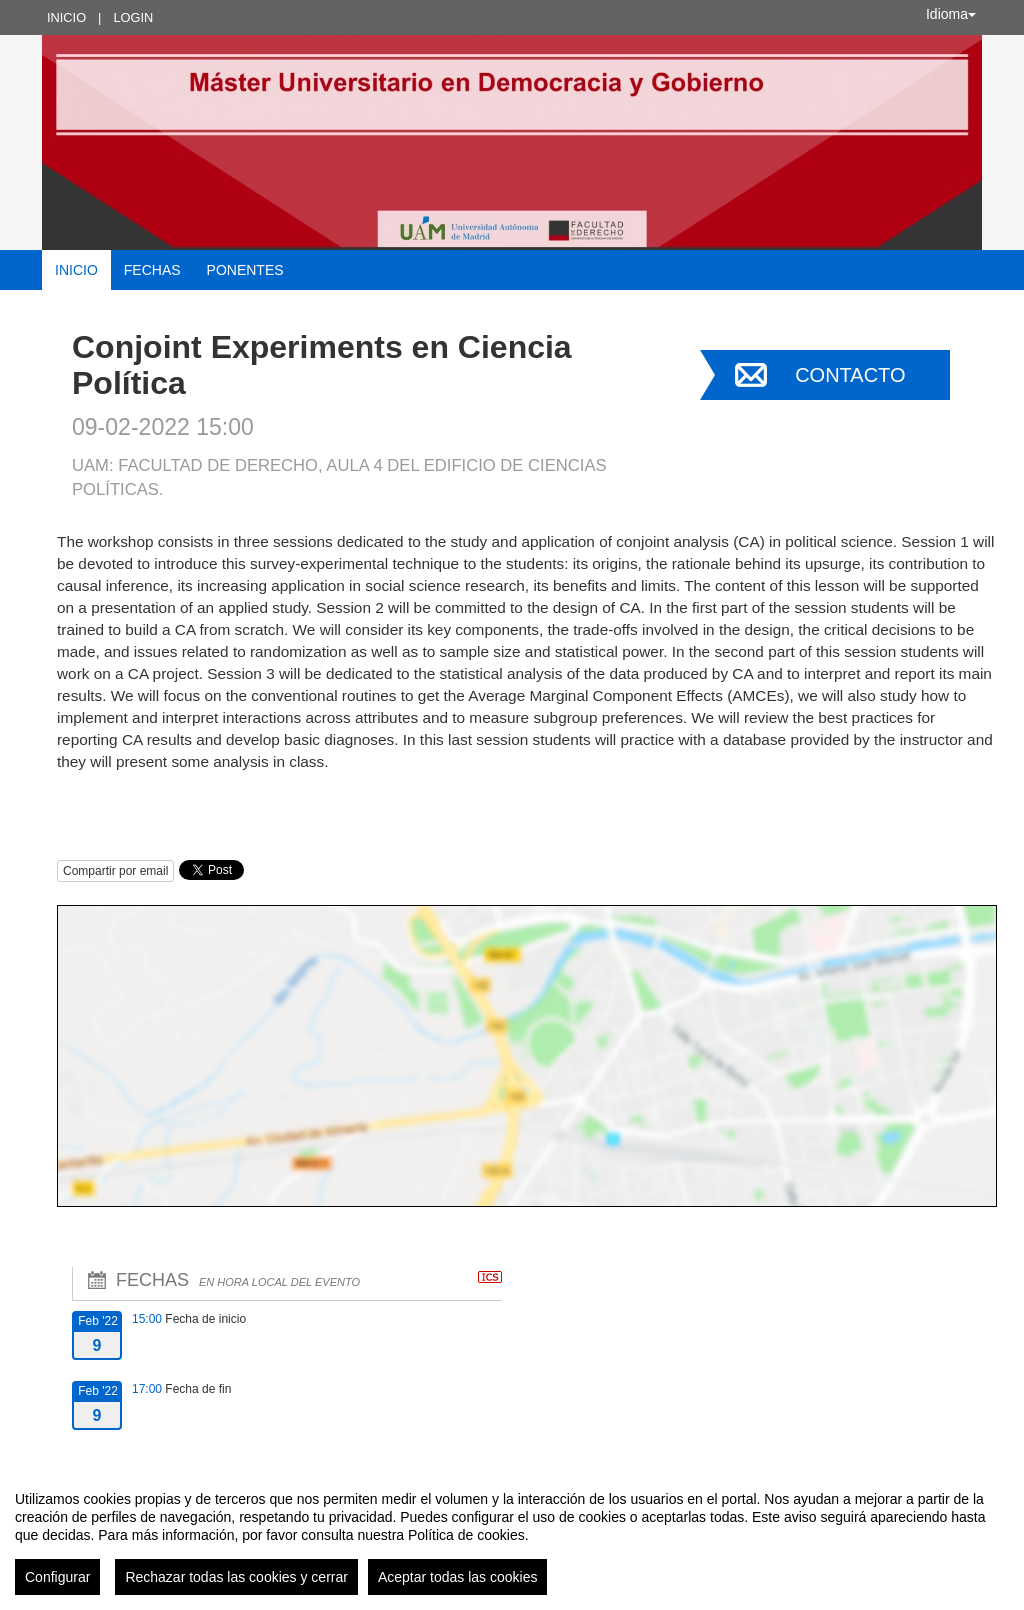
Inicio (66, 17)
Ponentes (245, 270)
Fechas (152, 270)
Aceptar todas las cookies (458, 1577)
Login (133, 17)
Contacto (850, 375)
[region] (512, 1535)
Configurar (57, 1577)
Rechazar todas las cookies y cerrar (236, 1577)
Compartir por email (115, 871)
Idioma (951, 14)
